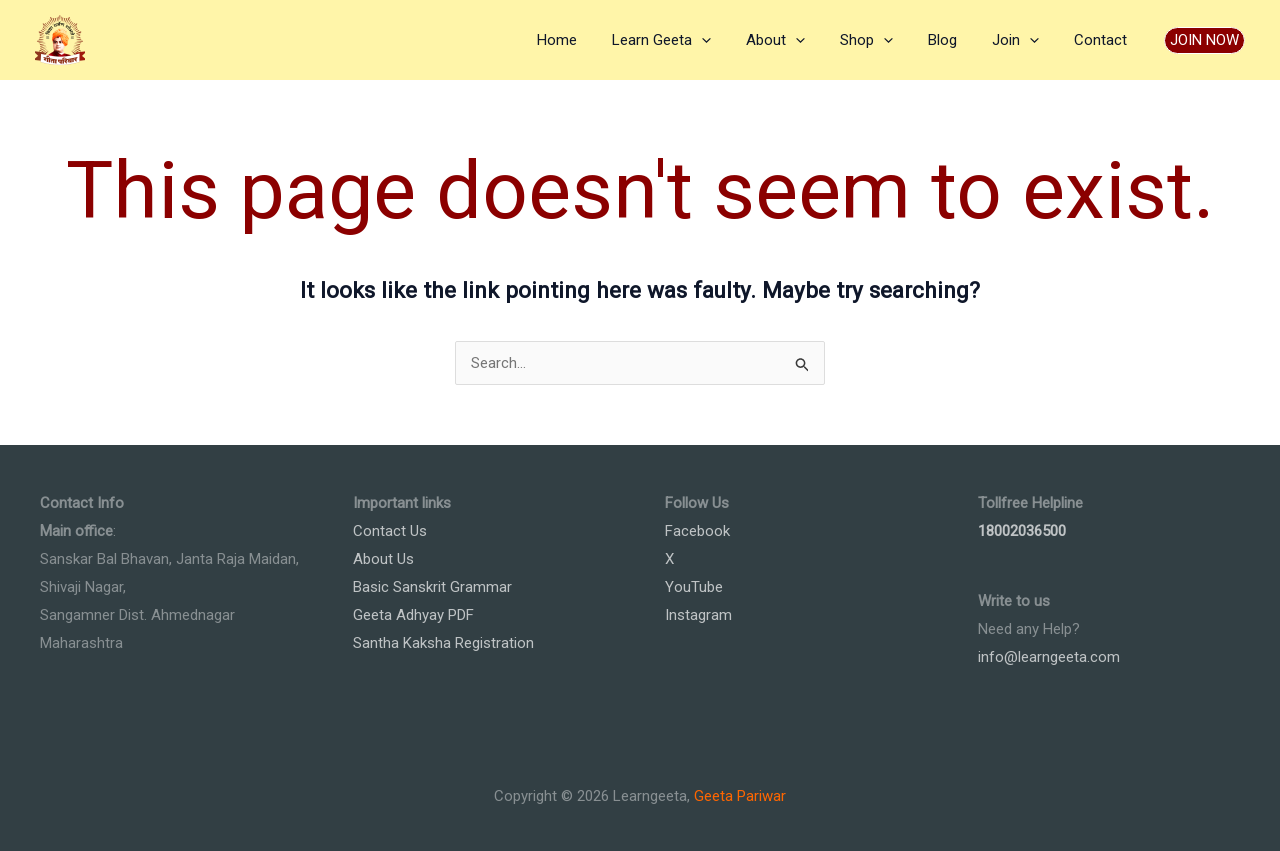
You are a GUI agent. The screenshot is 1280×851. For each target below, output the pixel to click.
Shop (883, 40)
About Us (383, 559)
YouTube (694, 587)
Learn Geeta (688, 40)
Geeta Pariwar (740, 796)
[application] (728, 40)
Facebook (697, 531)
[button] (1204, 40)
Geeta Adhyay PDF (413, 615)
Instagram (698, 615)
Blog (954, 40)
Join (1022, 40)
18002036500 (1022, 531)
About (797, 40)
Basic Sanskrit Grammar (432, 587)
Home (589, 40)
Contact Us (390, 531)
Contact (1102, 40)
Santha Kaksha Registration (443, 643)
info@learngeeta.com (1049, 657)
